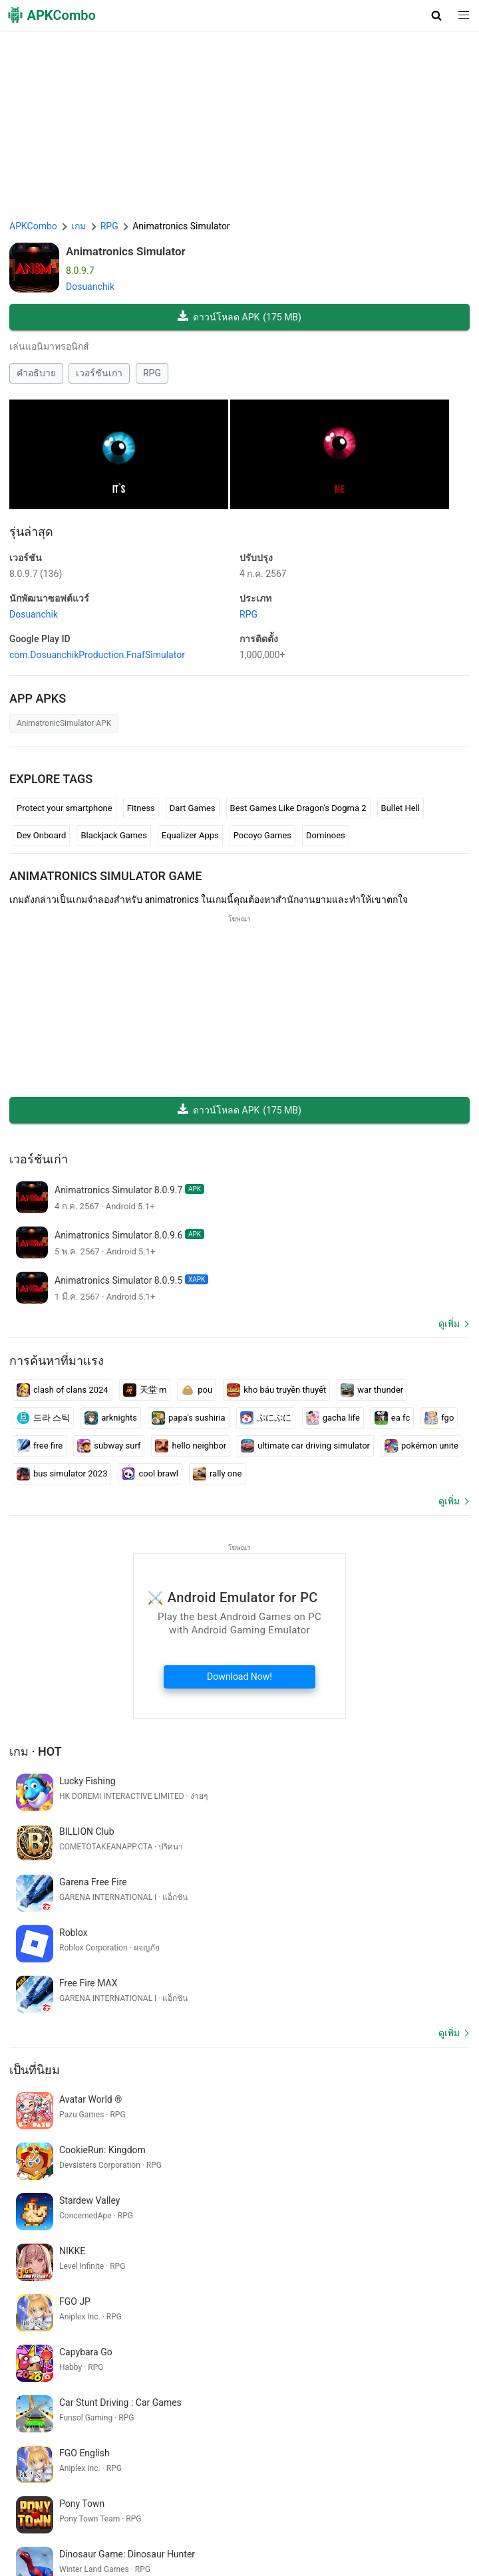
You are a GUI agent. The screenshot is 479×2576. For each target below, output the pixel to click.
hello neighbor (190, 1446)
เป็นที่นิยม (34, 1969)
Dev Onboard (41, 835)
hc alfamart (343, 2382)
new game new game (259, 2404)
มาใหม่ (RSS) (228, 2550)
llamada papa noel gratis (140, 2382)
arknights (110, 1418)
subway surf (108, 1446)
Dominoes (325, 835)
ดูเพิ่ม (449, 1323)
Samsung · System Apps (62, 2550)
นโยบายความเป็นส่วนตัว (310, 2509)
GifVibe (326, 2530)
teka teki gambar (175, 2404)
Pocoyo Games (262, 835)
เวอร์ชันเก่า (99, 373)
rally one (217, 1473)
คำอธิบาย (36, 373)
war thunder (372, 1390)
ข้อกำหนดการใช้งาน (210, 2509)
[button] (436, 15)
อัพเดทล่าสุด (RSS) (156, 2550)
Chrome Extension (50, 2530)
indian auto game (47, 2382)
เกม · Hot (35, 1751)
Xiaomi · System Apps (393, 2530)
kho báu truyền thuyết (276, 1390)
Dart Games (193, 808)
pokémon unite (421, 1446)
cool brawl (150, 1473)
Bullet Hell (400, 808)
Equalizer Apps (190, 835)
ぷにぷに (265, 1418)
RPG (152, 373)
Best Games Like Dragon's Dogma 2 (298, 808)
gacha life (333, 1418)
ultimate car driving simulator (305, 1446)
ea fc (392, 1418)
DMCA (382, 2509)
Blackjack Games (113, 835)
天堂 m (145, 1390)
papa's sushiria (189, 1418)
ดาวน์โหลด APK (239, 317)
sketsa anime (285, 2382)
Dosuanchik (90, 286)
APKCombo (33, 226)
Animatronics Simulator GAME (105, 876)
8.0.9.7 (35, 573)
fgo (439, 1418)
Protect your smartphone (64, 808)
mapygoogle (398, 2382)
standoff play (225, 2382)
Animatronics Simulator (126, 251)
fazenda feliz (107, 2404)
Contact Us (425, 2509)
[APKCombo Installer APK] (239, 2294)
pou (196, 1390)
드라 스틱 (43, 1418)
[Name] (226, 2453)
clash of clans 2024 (62, 1390)
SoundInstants (274, 2530)
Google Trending (204, 2530)
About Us (141, 2509)
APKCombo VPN (128, 2530)
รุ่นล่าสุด (31, 531)
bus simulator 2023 (62, 1473)
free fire (40, 1446)
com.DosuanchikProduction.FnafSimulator (97, 654)
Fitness (141, 808)
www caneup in (43, 2404)
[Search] (456, 2453)
